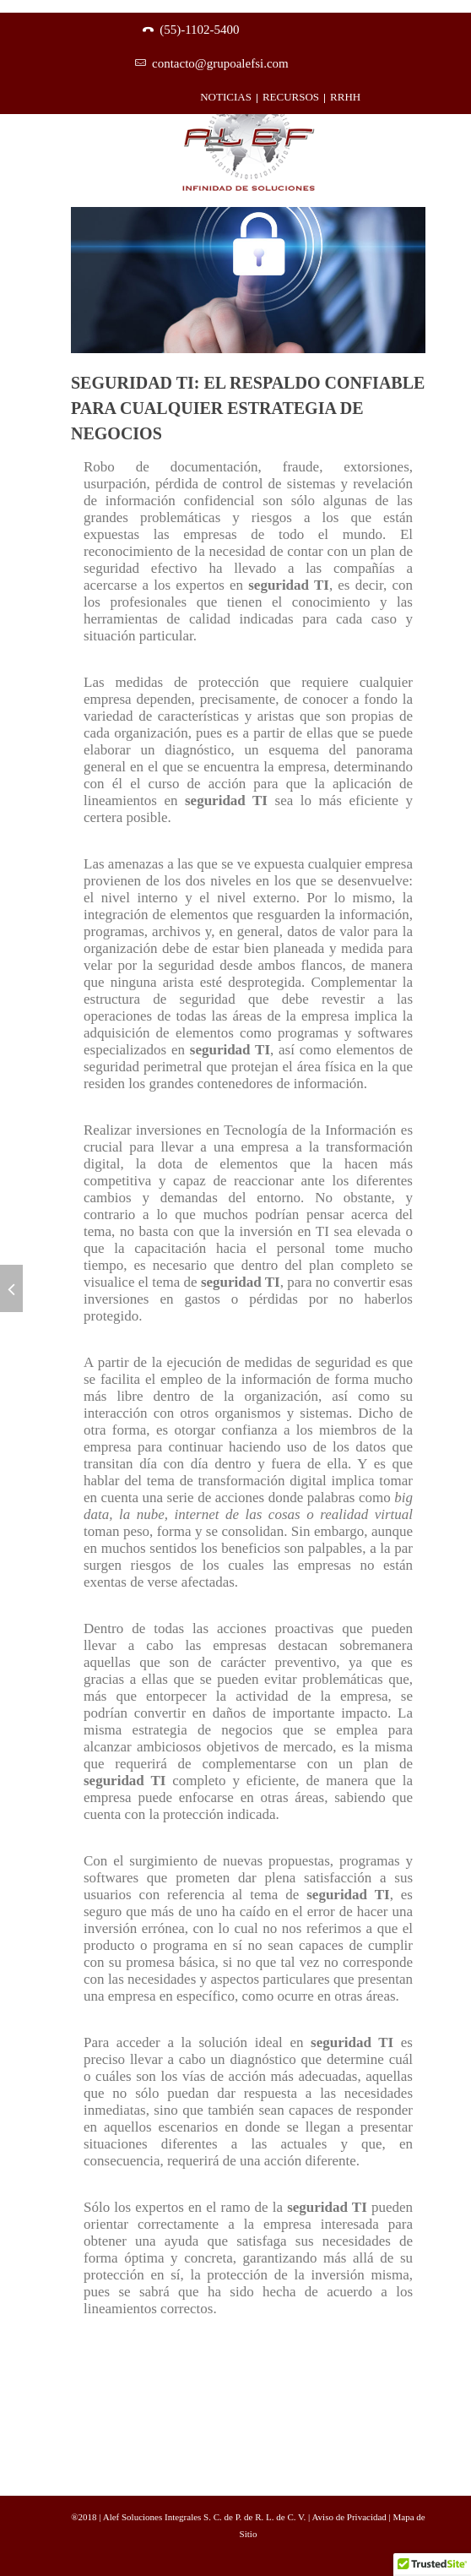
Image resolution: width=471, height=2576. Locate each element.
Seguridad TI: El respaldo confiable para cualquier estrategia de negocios (248, 408)
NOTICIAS (226, 96)
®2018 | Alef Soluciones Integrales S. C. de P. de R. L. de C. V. (189, 2517)
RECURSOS (291, 96)
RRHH (345, 96)
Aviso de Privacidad (349, 2517)
